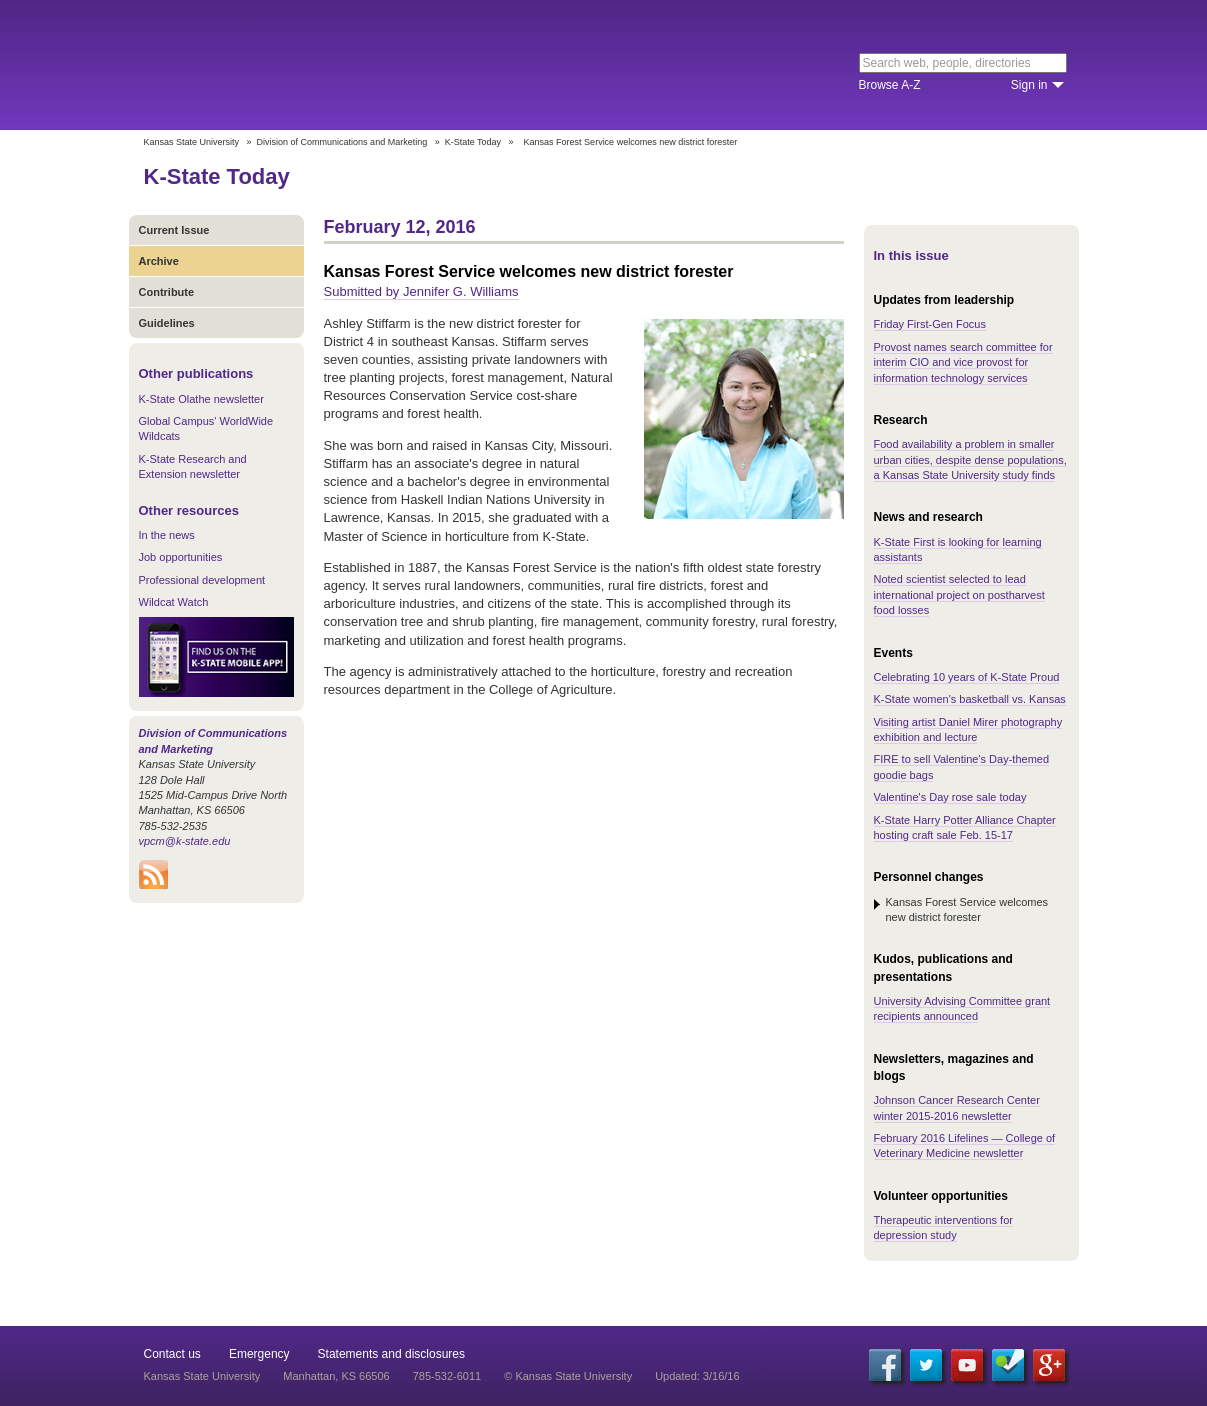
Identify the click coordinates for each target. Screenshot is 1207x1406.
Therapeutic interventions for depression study (943, 1227)
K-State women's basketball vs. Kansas (970, 699)
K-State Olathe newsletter (201, 399)
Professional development (202, 580)
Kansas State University (306, 65)
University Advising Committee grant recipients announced (962, 1008)
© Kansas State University (568, 1376)
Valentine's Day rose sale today (950, 797)
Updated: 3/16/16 (697, 1376)
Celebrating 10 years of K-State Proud (967, 677)
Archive (159, 261)
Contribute (167, 292)
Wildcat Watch (174, 602)
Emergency (259, 1354)
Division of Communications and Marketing (342, 142)
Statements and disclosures (391, 1354)
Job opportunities (181, 557)
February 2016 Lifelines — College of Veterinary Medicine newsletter (965, 1145)
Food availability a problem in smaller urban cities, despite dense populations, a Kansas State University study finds (970, 459)
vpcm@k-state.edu (185, 841)
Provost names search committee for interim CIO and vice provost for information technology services (963, 362)
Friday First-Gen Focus (930, 324)
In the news (167, 535)
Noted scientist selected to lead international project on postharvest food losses (959, 594)
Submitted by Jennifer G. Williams (421, 291)
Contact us (172, 1354)
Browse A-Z (890, 85)
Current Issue (174, 230)
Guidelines (167, 323)
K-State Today (473, 142)
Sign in (1029, 85)
